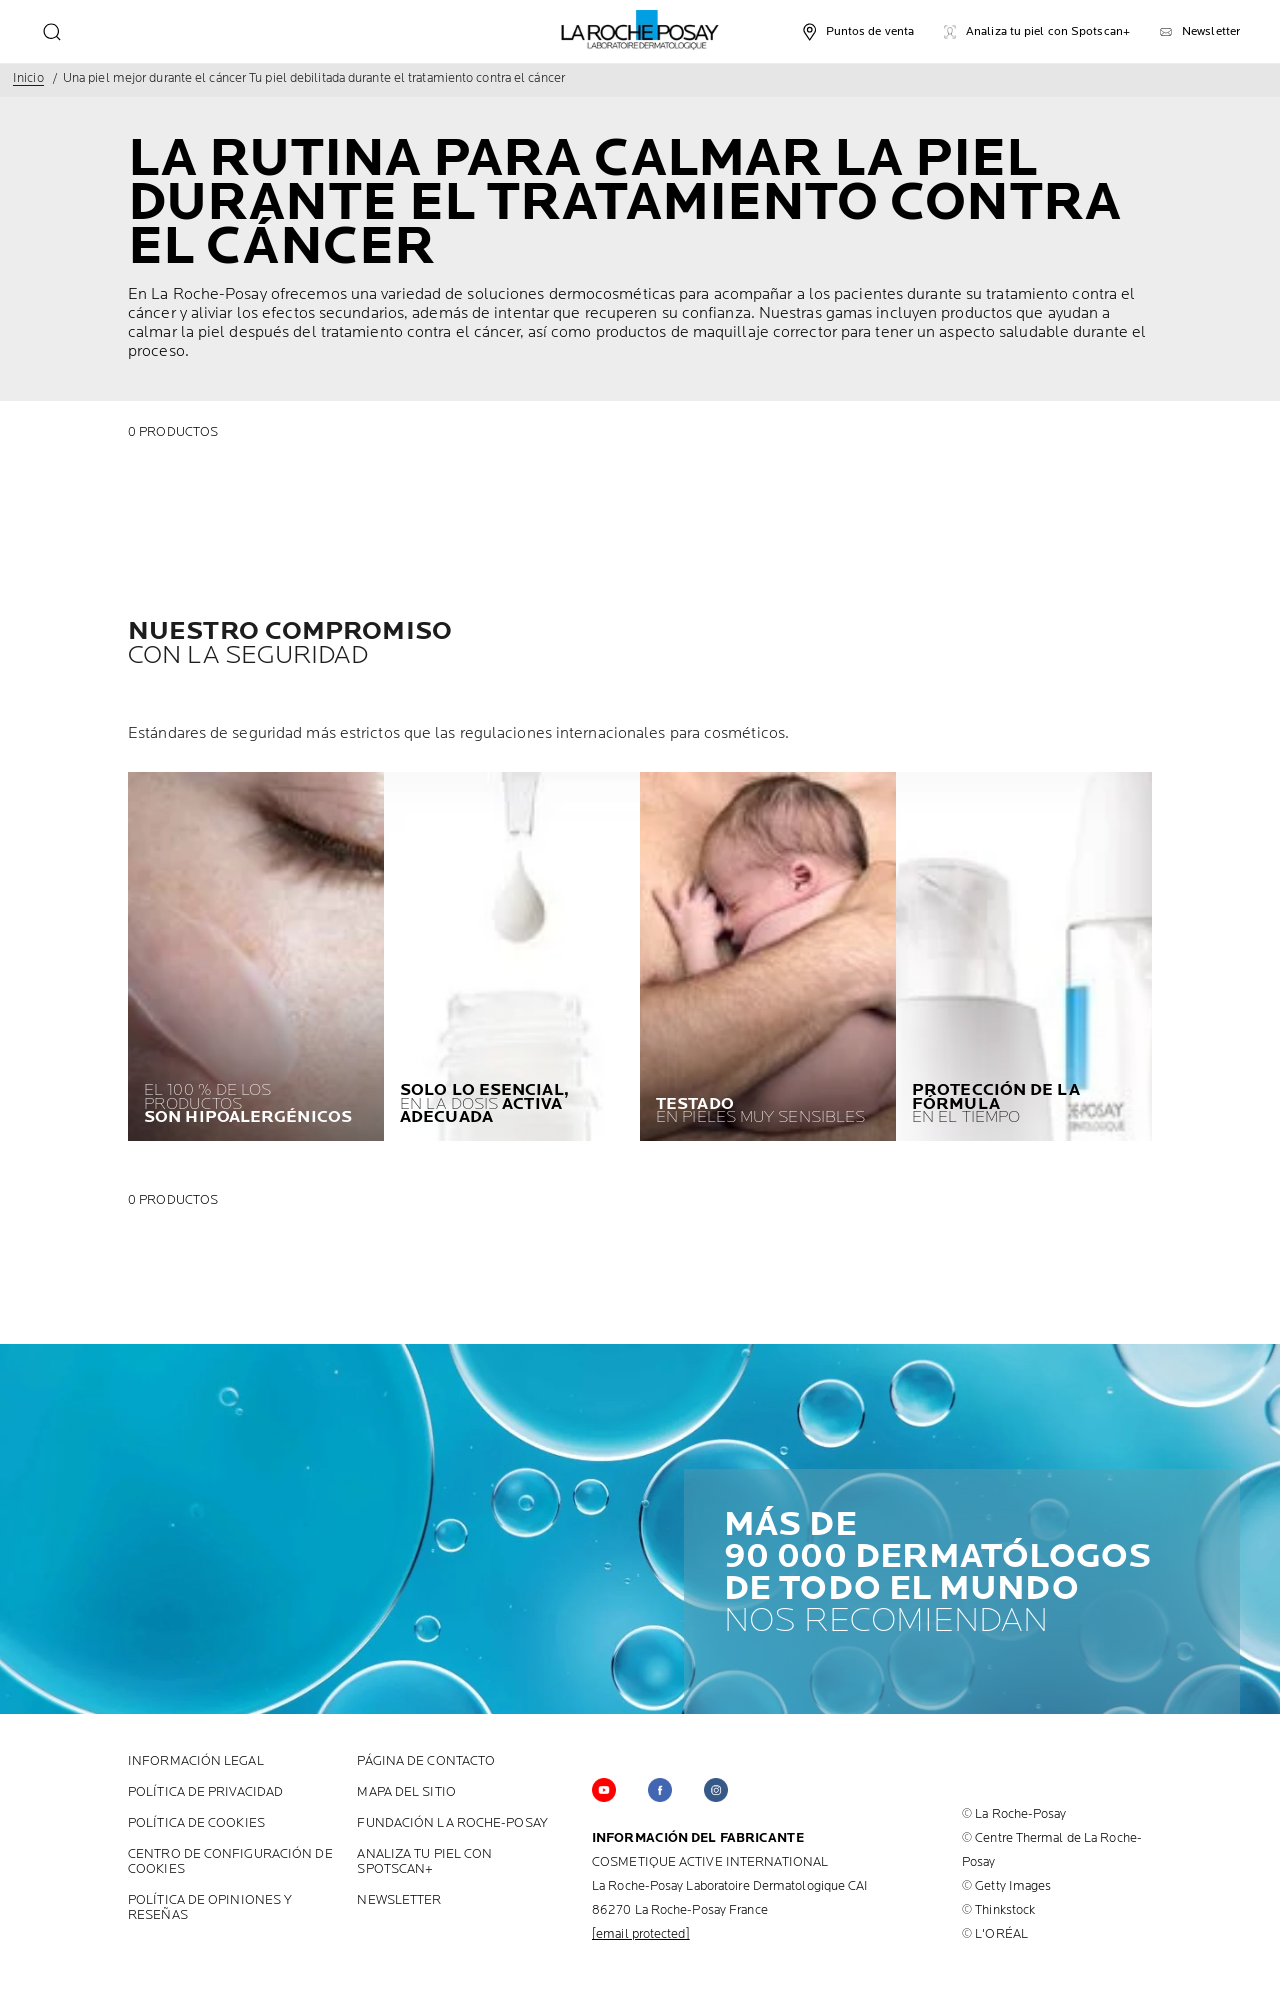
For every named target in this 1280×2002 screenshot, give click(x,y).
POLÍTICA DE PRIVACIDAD (205, 1792)
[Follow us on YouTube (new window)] (604, 1790)
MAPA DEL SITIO (406, 1792)
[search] (52, 32)
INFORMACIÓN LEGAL (196, 1761)
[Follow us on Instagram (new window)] (716, 1790)
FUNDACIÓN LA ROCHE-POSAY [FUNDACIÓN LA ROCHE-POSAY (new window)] (452, 1823)
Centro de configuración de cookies (230, 1862)
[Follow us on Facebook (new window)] (660, 1790)
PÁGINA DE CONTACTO (426, 1761)
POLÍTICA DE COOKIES (196, 1823)
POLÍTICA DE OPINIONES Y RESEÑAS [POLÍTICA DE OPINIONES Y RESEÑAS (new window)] (210, 1908)
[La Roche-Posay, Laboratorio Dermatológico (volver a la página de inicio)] (640, 30)
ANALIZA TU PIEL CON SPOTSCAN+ (424, 1862)
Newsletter (399, 1900)
